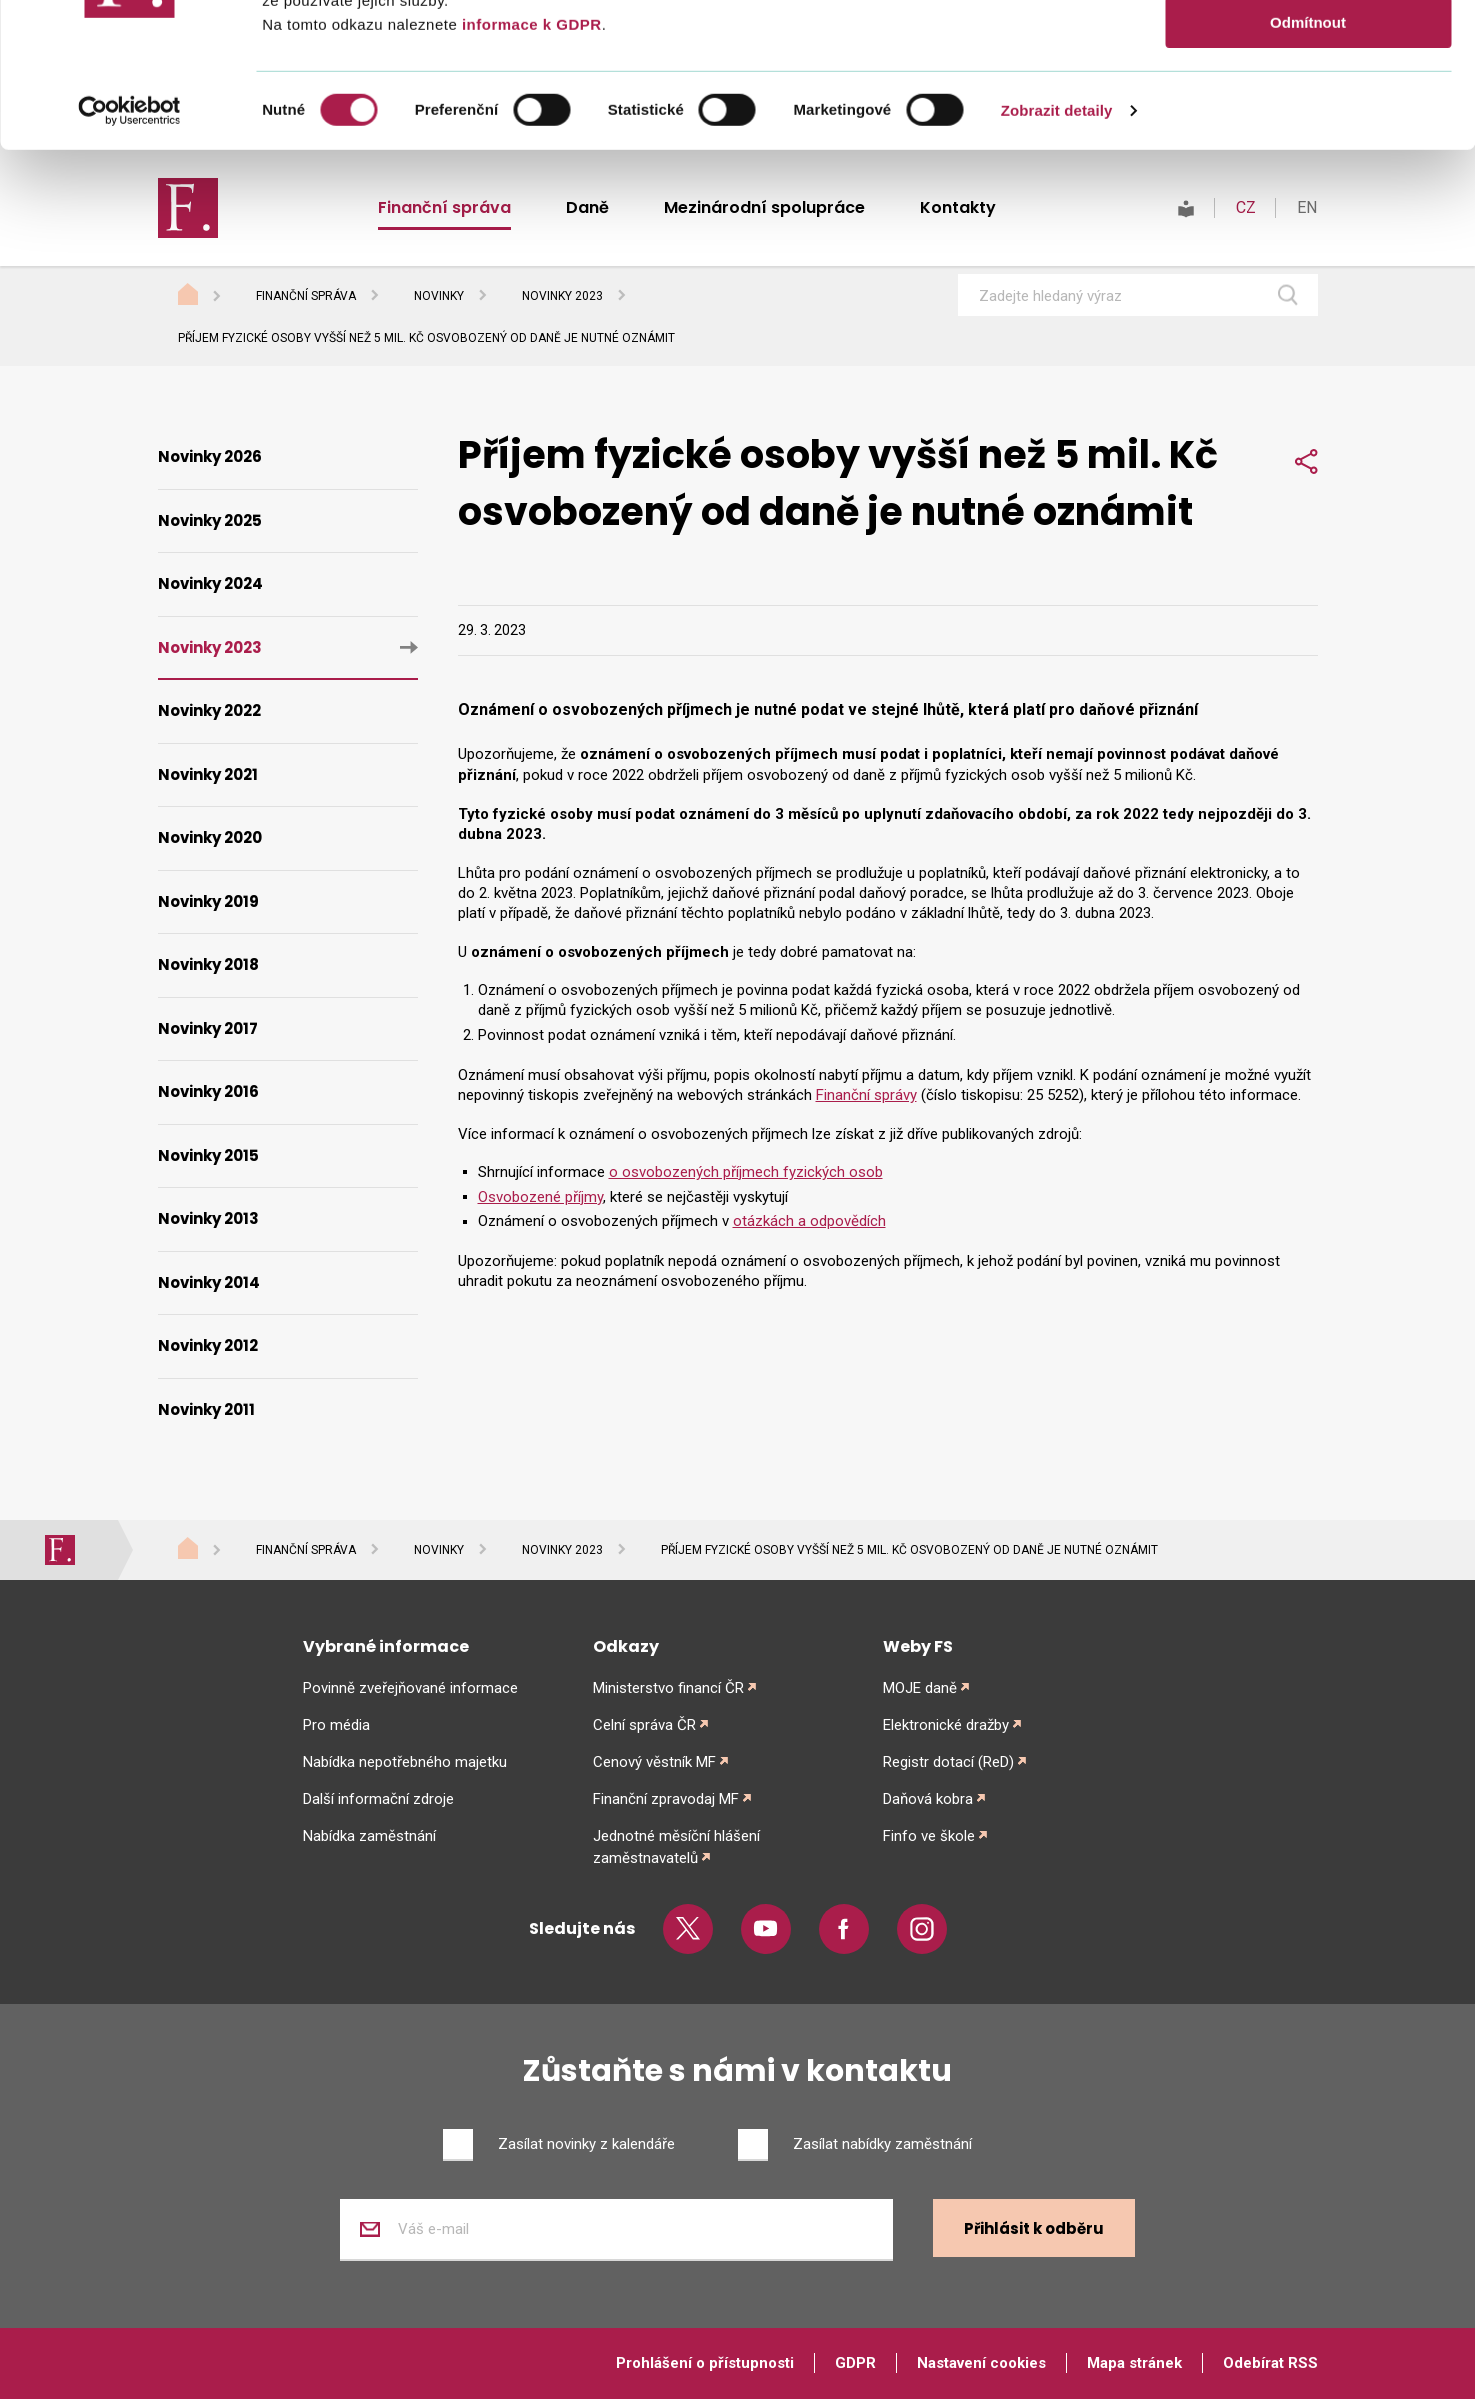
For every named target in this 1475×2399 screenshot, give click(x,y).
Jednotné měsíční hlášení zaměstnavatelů (676, 1847)
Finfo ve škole (929, 1836)
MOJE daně (920, 1688)
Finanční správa (306, 296)
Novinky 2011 (206, 1409)
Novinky (439, 296)
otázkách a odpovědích (809, 1221)
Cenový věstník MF (654, 1762)
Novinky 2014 (209, 1282)
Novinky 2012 (208, 1345)
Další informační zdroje (378, 1799)
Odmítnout (1308, 166)
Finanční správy (866, 1095)
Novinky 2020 (210, 837)
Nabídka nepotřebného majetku (405, 1762)
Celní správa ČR (644, 1725)
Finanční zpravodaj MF (666, 1799)
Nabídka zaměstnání (369, 1836)
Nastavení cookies (981, 2363)
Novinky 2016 (208, 1091)
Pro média (336, 1725)
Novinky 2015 (208, 1155)
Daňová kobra (928, 1799)
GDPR (855, 2363)
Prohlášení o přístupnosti (705, 2363)
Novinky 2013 (208, 1218)
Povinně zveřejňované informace (410, 1688)
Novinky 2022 (209, 710)
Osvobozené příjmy (540, 1197)
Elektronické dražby (946, 1725)
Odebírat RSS (1270, 2363)
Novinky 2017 (208, 1028)
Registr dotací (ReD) (948, 1762)
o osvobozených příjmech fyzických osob (746, 1172)
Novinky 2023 (562, 296)
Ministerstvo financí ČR (668, 1688)
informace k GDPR (529, 168)
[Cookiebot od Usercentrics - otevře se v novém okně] (129, 255)
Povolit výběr (1308, 108)
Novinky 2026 (210, 456)
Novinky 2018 (208, 964)
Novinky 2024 (210, 583)
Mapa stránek (1134, 2363)
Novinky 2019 (208, 901)
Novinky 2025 (210, 520)
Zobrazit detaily (1057, 254)
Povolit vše (1307, 49)
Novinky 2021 (208, 774)
